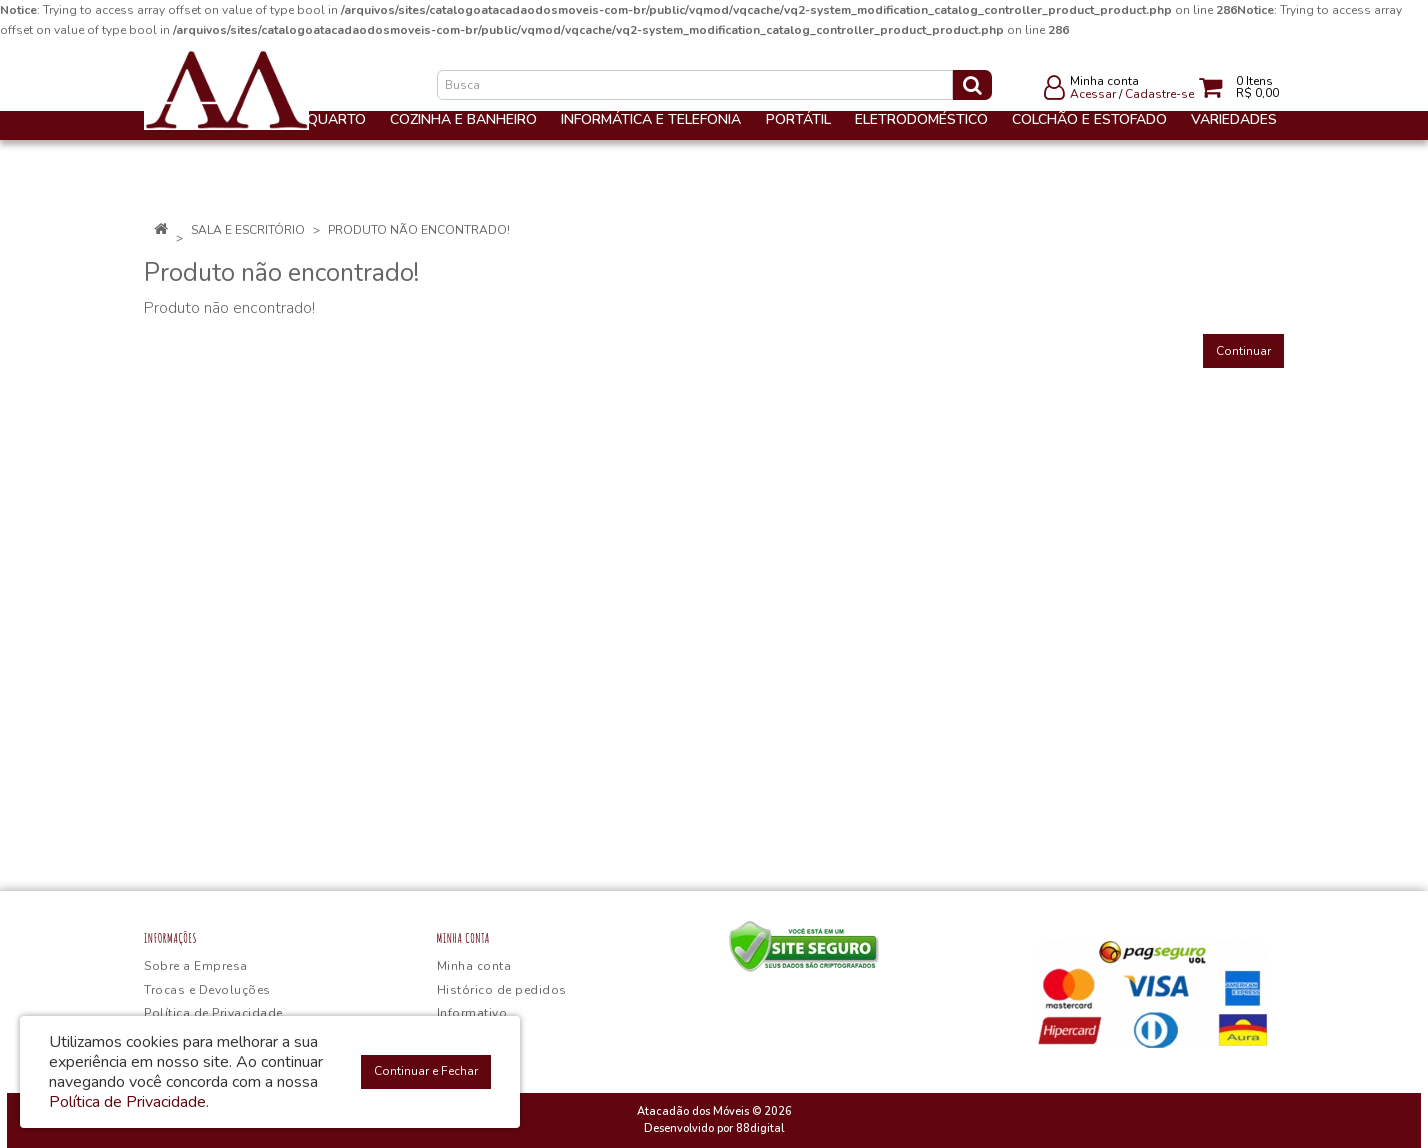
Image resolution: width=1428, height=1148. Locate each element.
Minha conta (474, 966)
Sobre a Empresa (196, 966)
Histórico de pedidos (502, 990)
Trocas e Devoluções (207, 990)
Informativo (472, 1013)
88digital (760, 1128)
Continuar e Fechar (426, 1071)
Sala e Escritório (248, 230)
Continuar (1243, 351)
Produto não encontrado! (419, 230)
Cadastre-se (1159, 94)
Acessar (1093, 94)
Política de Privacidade (213, 1013)
